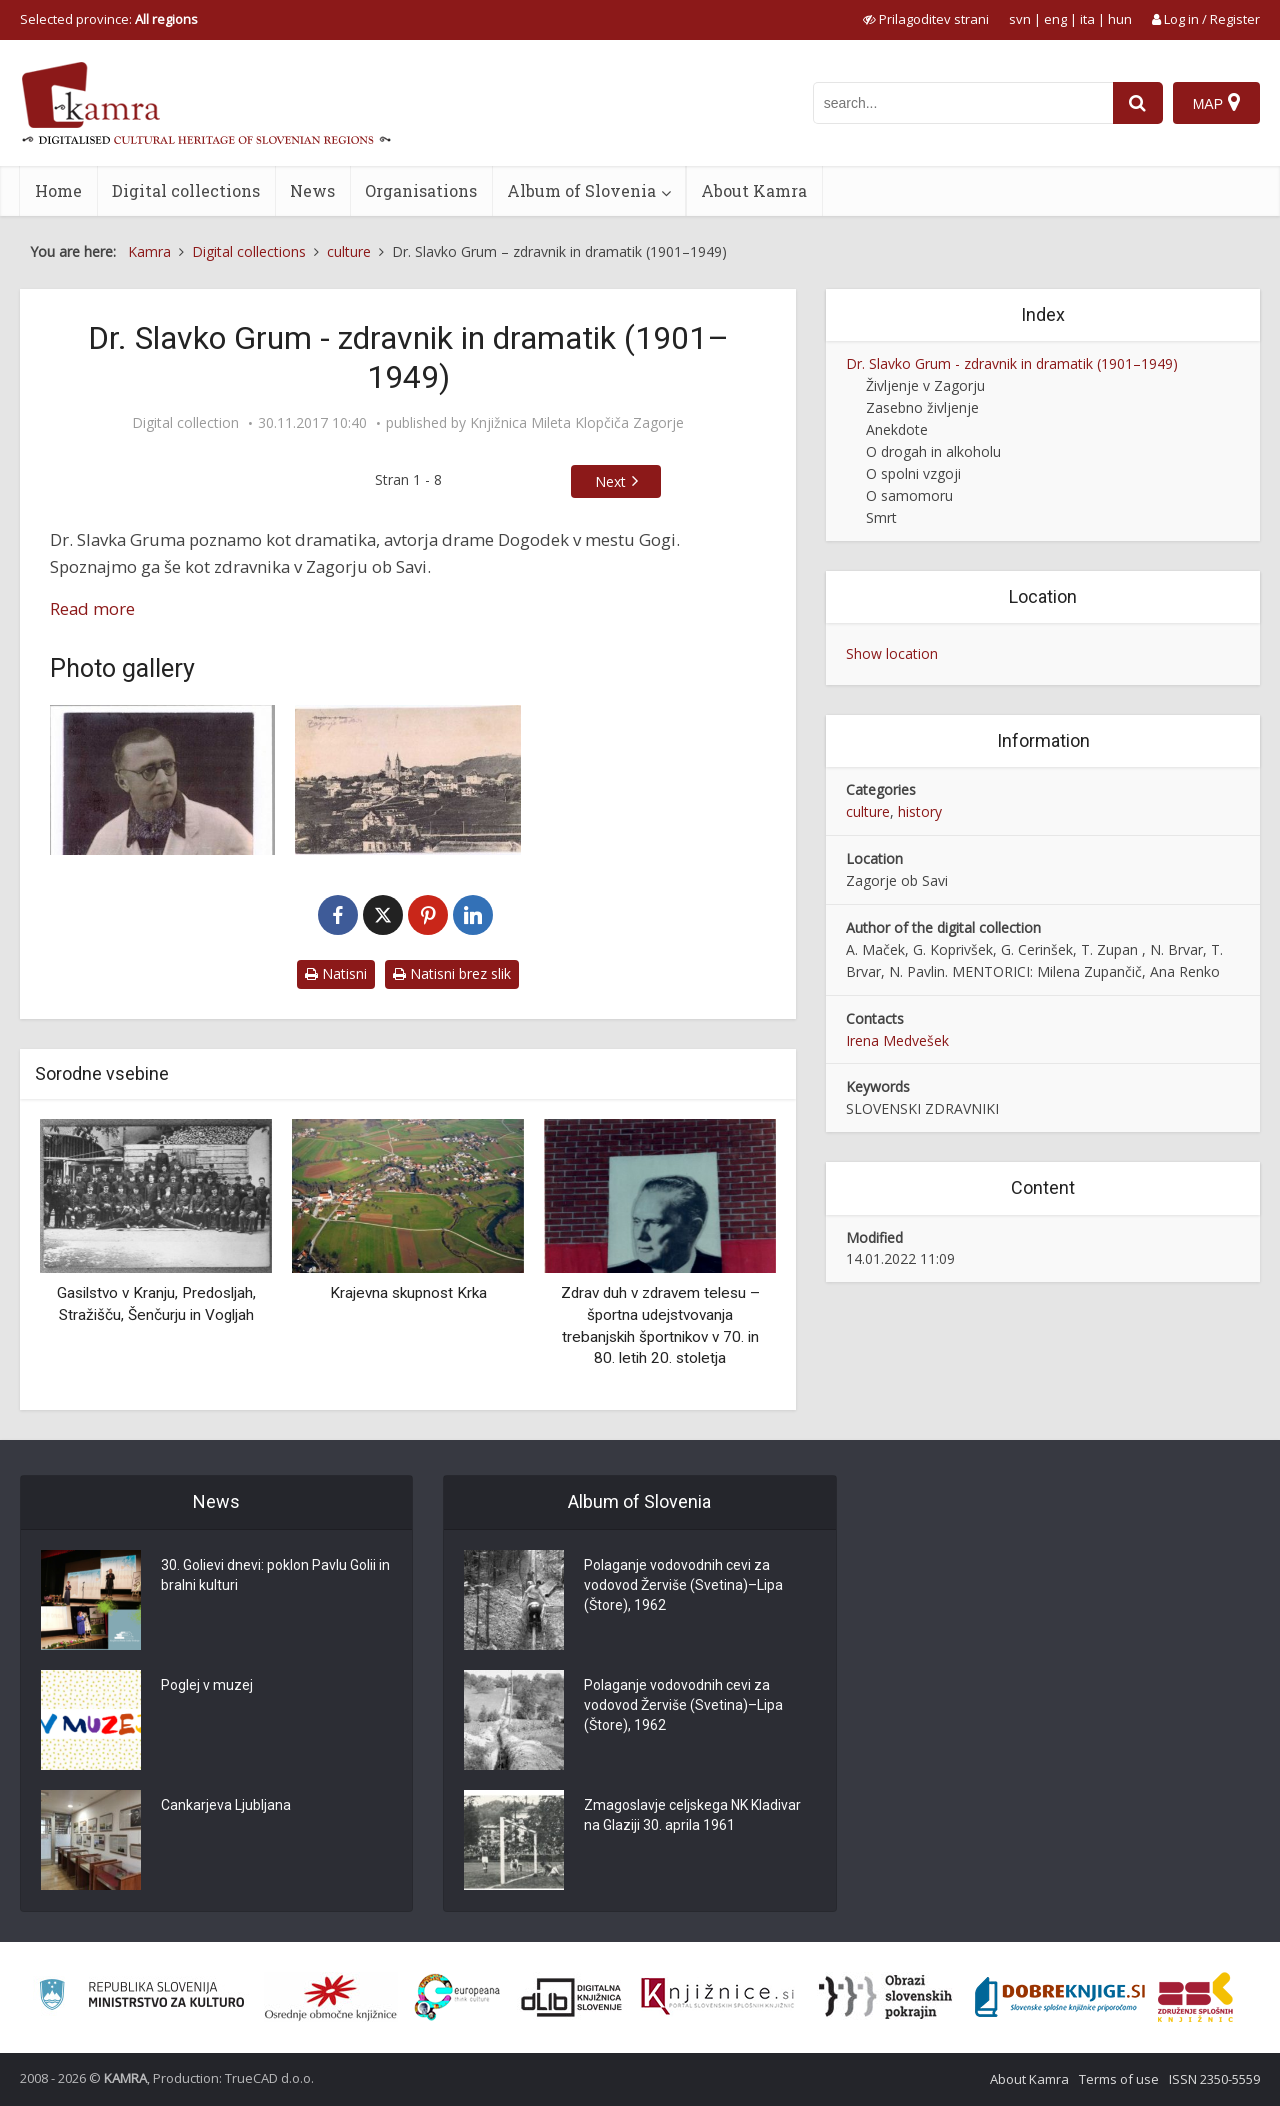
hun (1120, 19)
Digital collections (186, 190)
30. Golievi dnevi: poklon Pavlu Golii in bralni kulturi (275, 1575)
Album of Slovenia (581, 190)
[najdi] (1138, 103)
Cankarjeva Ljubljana (226, 1805)
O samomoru (909, 495)
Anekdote (897, 429)
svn (1020, 19)
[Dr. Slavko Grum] (162, 780)
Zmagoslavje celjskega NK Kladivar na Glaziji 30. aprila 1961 (692, 1815)
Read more (92, 608)
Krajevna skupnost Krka (408, 1293)
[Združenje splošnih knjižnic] (1195, 1997)
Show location (892, 653)
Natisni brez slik (452, 973)
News (312, 190)
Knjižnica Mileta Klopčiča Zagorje (577, 423)
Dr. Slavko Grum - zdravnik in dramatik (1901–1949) (1012, 363)
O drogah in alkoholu (933, 451)
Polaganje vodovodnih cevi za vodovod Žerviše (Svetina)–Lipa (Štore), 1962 (683, 1585)
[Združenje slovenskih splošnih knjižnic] (717, 1997)
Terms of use (1119, 2079)
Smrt (881, 517)
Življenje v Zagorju (925, 385)
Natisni (336, 973)
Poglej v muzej (207, 1685)
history (920, 811)
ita (1087, 19)
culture (868, 811)
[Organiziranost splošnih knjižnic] (331, 1997)
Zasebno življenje (922, 407)
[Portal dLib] (572, 1997)
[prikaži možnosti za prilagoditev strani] (926, 19)
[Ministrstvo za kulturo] (141, 1997)
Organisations (421, 190)
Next (610, 481)
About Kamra (754, 190)
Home (58, 190)
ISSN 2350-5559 (1214, 2079)
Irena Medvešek (897, 1040)
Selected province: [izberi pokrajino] (109, 19)
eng (1055, 19)
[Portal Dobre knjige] (1060, 1997)
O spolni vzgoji (913, 473)
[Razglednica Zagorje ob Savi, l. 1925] (407, 780)
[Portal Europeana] (457, 1997)
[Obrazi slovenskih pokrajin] (885, 1997)
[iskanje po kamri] (963, 103)
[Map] (1216, 103)
